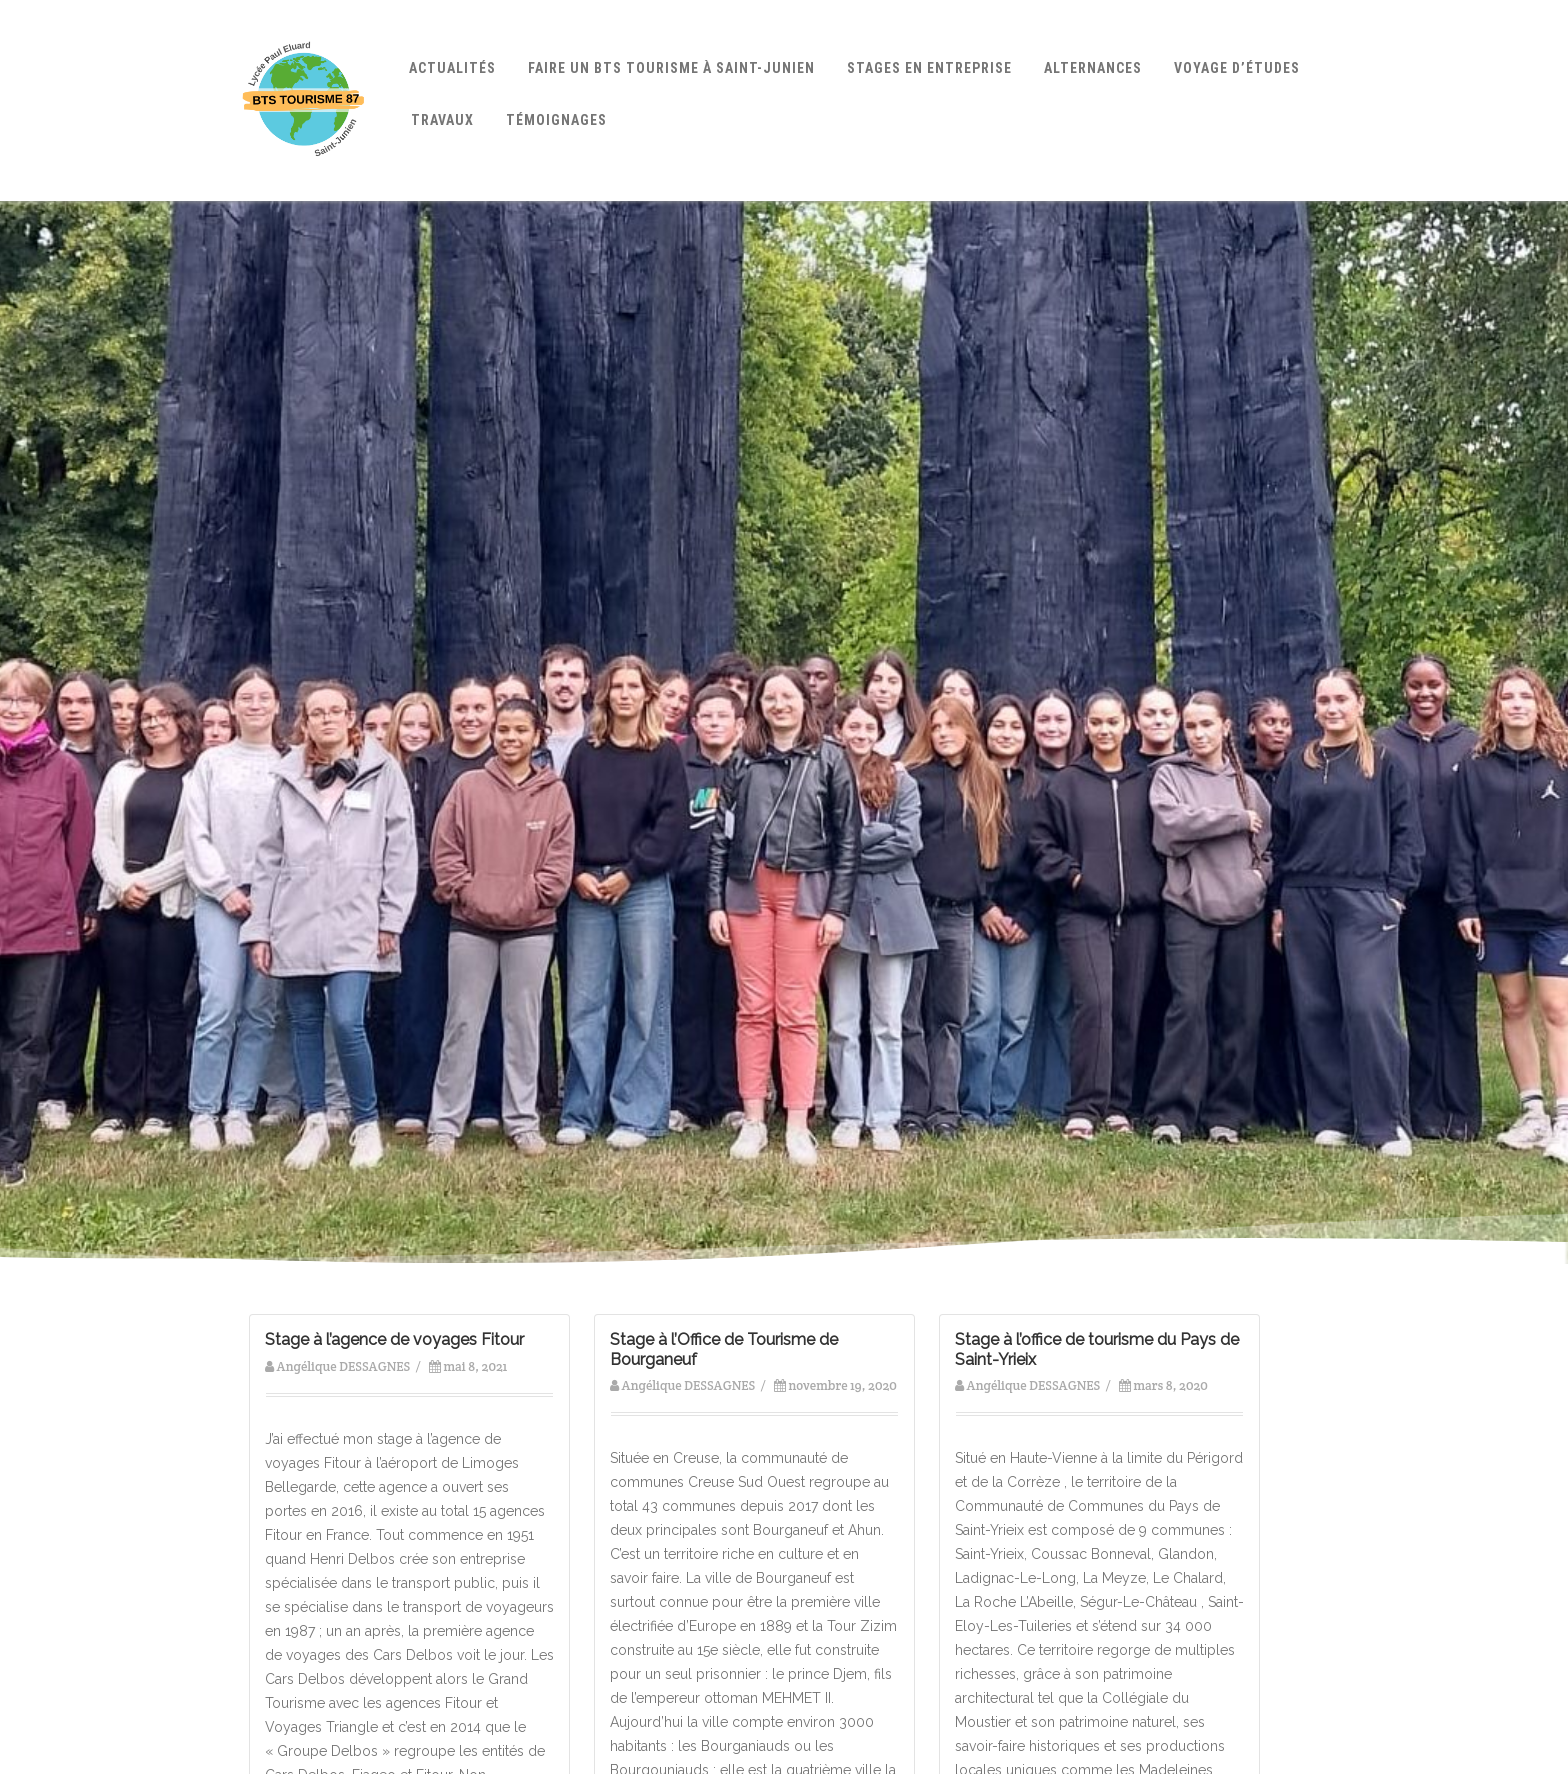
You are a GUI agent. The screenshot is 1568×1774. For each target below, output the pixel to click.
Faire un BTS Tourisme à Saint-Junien (671, 68)
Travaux (442, 120)
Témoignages (556, 120)
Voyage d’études (1237, 68)
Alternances (1093, 68)
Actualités (452, 68)
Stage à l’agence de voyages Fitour (394, 1339)
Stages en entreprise (929, 68)
